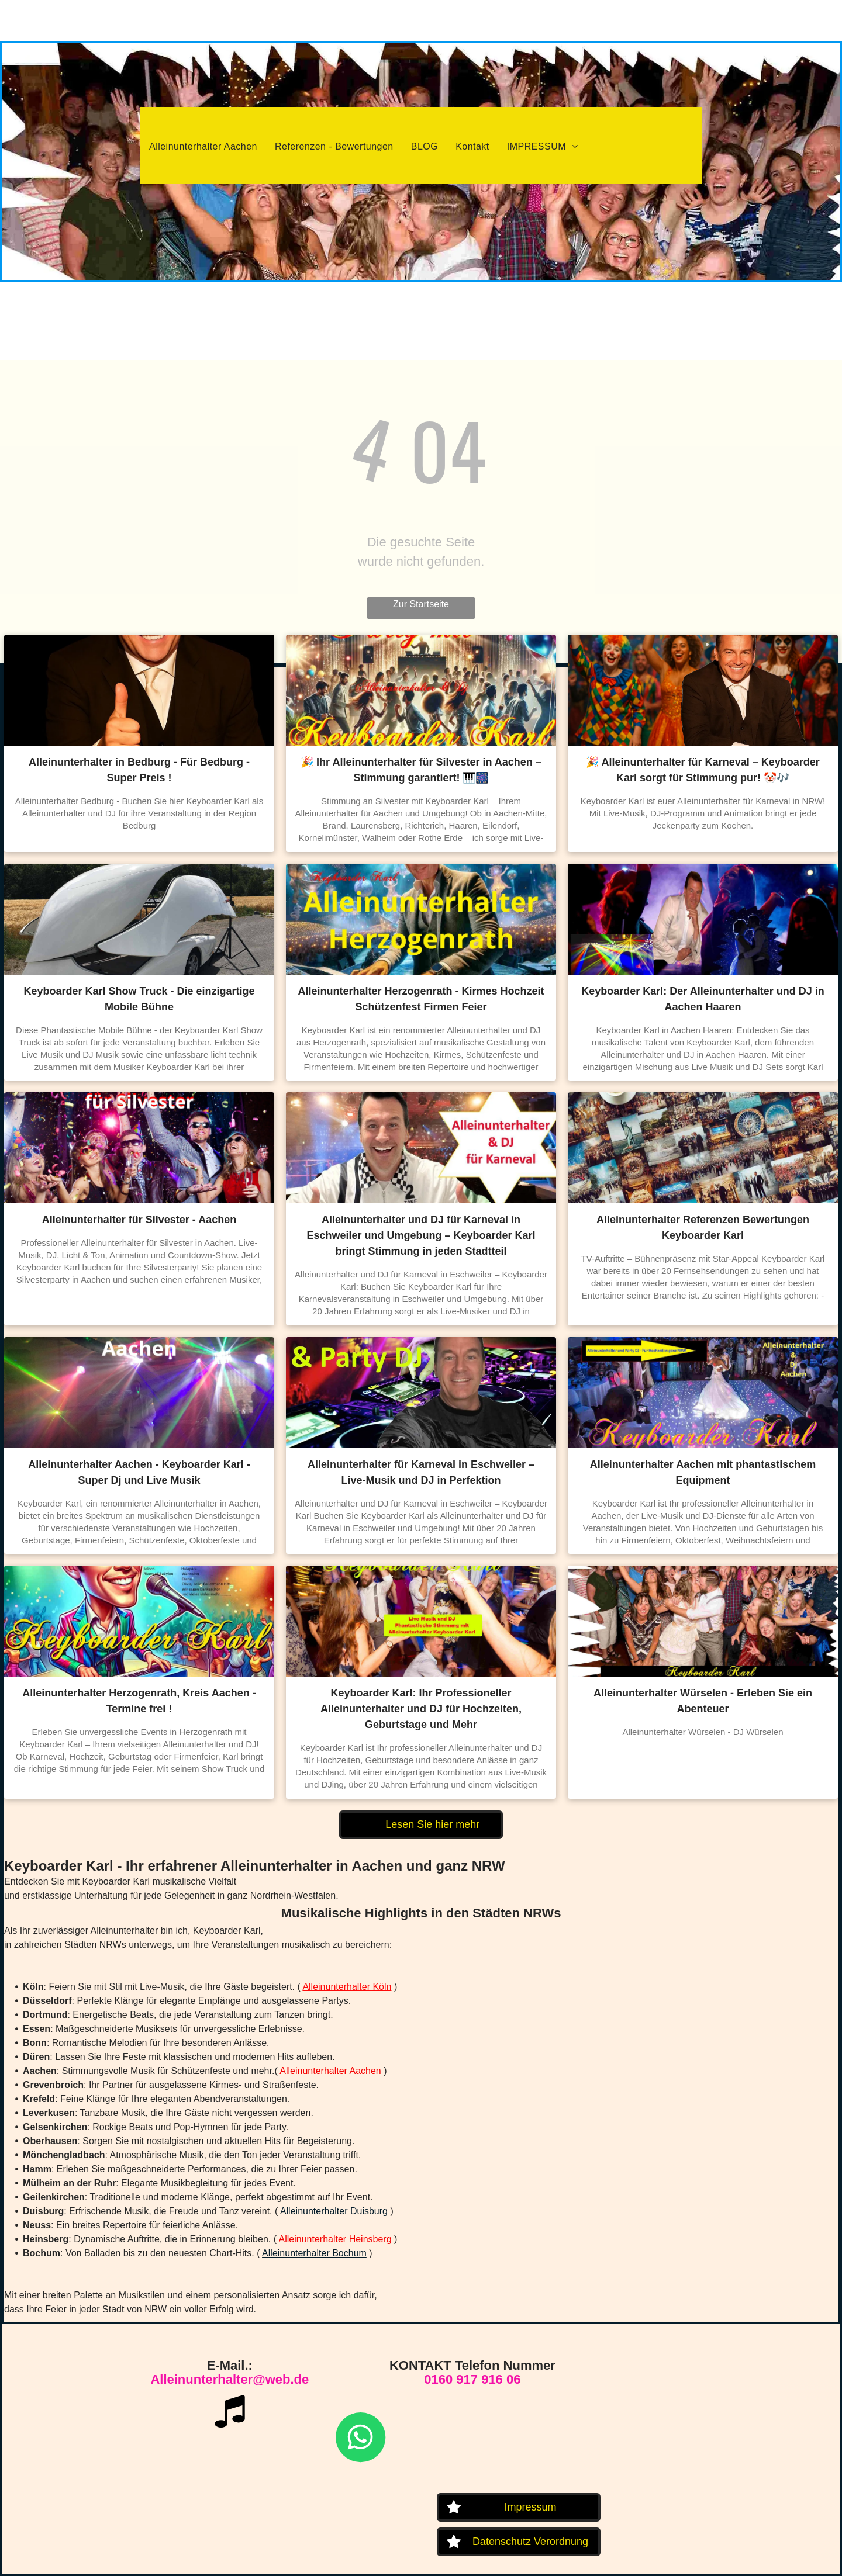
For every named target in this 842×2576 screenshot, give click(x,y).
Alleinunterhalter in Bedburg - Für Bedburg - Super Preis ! (139, 770)
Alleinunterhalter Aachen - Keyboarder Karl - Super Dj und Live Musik (139, 1472)
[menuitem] (203, 147)
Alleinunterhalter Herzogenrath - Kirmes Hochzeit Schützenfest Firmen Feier (421, 999)
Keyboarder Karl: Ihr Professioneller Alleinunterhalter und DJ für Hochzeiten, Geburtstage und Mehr (421, 1708)
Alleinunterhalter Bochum (314, 2253)
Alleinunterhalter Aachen (330, 2071)
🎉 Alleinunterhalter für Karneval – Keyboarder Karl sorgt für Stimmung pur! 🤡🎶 (702, 770)
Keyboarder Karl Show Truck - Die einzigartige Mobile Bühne (138, 999)
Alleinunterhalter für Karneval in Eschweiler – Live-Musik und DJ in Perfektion (421, 1472)
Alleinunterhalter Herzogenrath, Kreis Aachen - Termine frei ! (139, 1701)
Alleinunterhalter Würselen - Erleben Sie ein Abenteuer (702, 1701)
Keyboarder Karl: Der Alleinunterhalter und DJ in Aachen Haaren (702, 999)
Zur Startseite (421, 604)
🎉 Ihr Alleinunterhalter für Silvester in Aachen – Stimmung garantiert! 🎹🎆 (421, 770)
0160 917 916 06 (472, 2379)
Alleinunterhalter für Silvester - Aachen (139, 1219)
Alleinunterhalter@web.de (229, 2379)
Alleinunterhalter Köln (346, 1987)
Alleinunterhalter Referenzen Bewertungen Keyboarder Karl (702, 1227)
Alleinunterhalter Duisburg (334, 2211)
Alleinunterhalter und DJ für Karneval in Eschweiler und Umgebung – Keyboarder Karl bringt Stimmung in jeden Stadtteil (420, 1235)
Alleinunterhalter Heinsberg (335, 2239)
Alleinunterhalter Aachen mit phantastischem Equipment (703, 1472)
